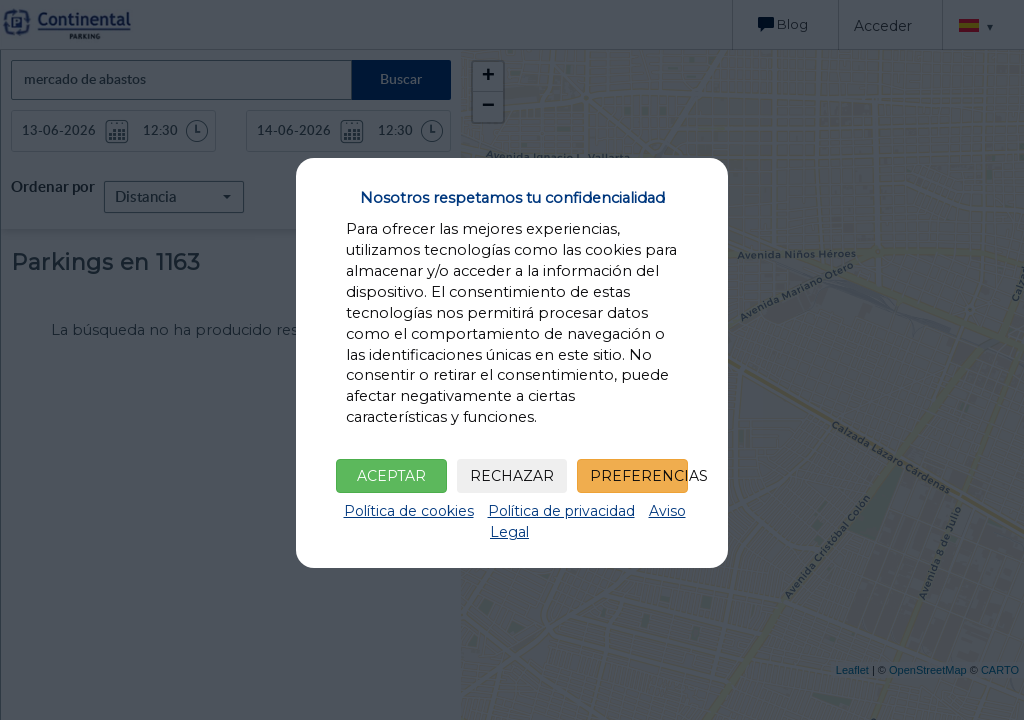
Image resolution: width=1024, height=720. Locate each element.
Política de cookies (409, 511)
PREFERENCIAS (639, 476)
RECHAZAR (512, 476)
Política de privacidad (561, 511)
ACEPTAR (391, 476)
